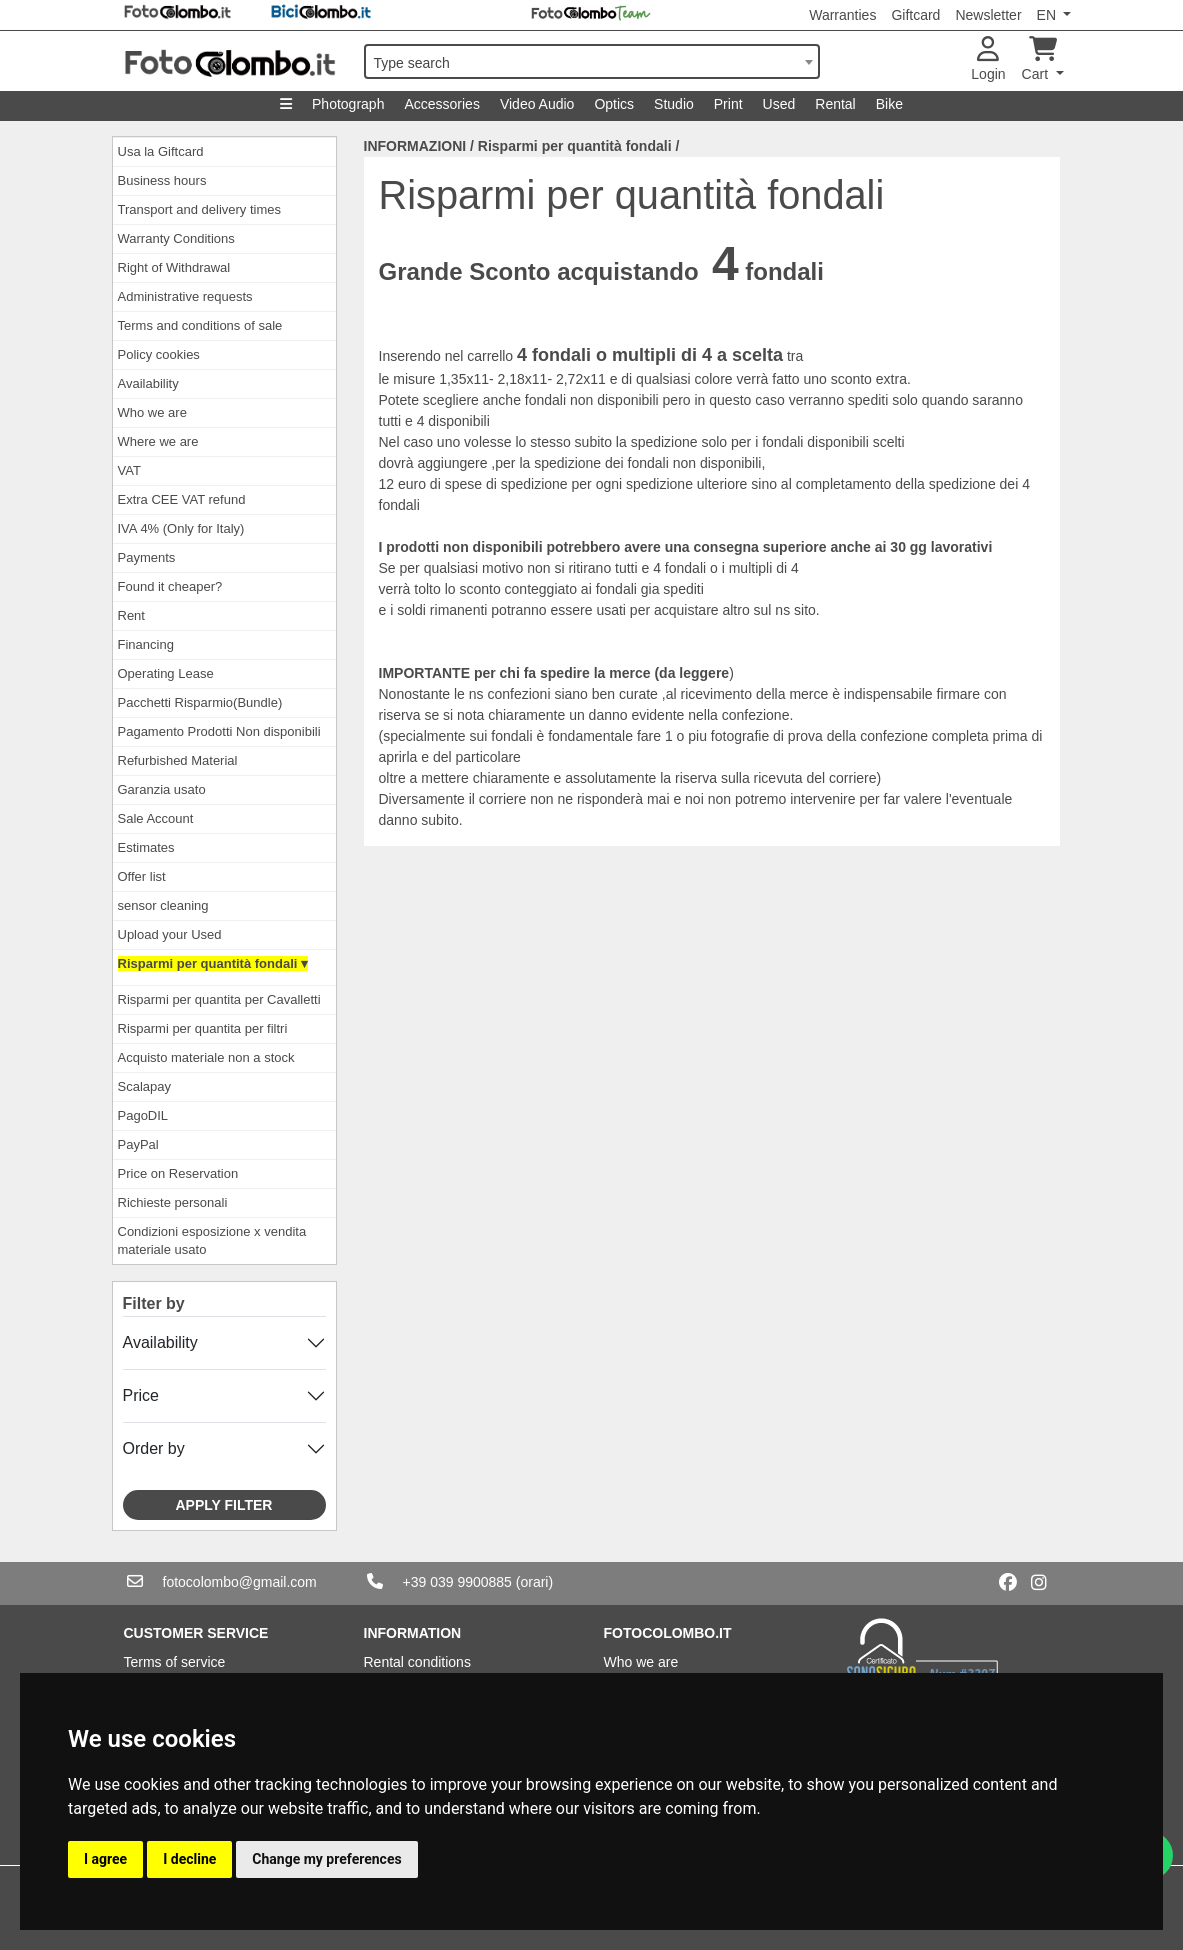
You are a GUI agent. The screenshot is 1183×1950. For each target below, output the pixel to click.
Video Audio (537, 104)
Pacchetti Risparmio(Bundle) (200, 702)
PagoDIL (143, 1115)
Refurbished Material (178, 760)
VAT (129, 470)
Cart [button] (1039, 59)
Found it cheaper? (170, 586)
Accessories (441, 104)
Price (141, 1395)
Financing (146, 644)
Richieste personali (173, 1202)
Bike (889, 104)
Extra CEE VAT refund (182, 499)
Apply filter (224, 1505)
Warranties (842, 15)
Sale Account (156, 818)
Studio (674, 104)
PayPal (138, 1144)
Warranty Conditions (176, 238)
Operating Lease (166, 673)
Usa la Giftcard (161, 151)
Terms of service (175, 1662)
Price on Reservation (178, 1173)
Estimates (146, 847)
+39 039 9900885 (457, 1582)
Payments (147, 557)
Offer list (142, 876)
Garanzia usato (162, 789)
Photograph (348, 104)
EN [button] (1048, 15)
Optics (614, 104)
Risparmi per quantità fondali (575, 146)
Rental (835, 104)
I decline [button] (189, 1859)
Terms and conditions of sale (200, 325)
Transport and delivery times (200, 209)
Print (728, 104)
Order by (154, 1448)
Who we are (152, 412)
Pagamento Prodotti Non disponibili (219, 731)
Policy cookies (159, 354)
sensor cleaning (163, 905)
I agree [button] (105, 1859)
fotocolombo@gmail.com (240, 1582)
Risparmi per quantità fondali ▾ (213, 963)
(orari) (534, 1582)
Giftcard (915, 15)
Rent (131, 615)
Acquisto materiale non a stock (206, 1057)
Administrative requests (185, 296)
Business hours (162, 180)
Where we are (158, 441)
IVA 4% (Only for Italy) (181, 528)
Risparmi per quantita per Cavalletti (219, 999)
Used (779, 104)
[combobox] (592, 61)
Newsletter (988, 15)
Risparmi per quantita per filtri (203, 1028)
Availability (148, 383)
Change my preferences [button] (326, 1859)
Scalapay (144, 1086)
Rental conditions (417, 1662)
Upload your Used (170, 934)
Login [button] (988, 59)
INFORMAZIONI (415, 146)
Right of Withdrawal (174, 267)
